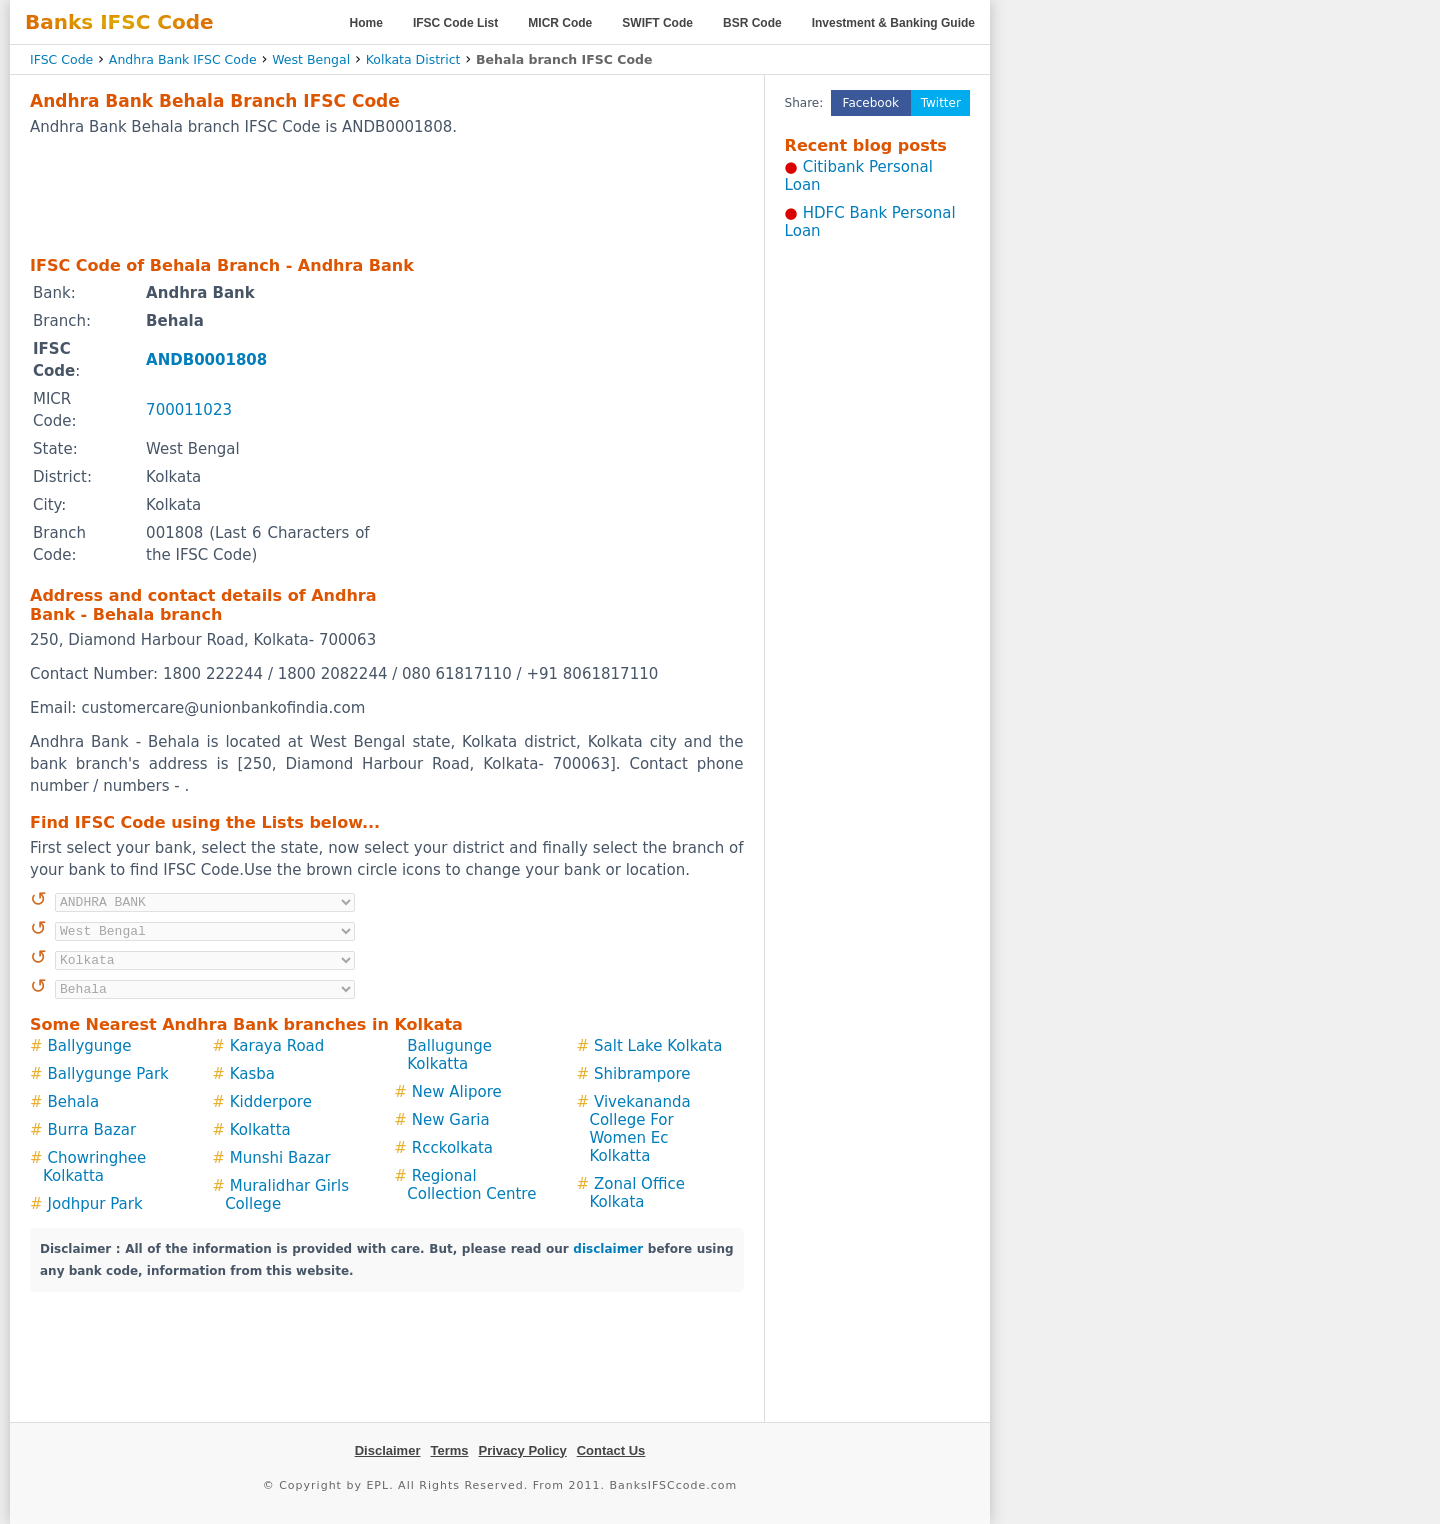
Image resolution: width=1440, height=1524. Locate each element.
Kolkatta (260, 1130)
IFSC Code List (455, 23)
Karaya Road (277, 1046)
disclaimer (608, 1249)
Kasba (252, 1074)
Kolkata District (413, 59)
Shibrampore (642, 1074)
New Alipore (457, 1092)
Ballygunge (90, 1046)
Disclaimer (388, 1450)
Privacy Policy (523, 1450)
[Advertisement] (387, 195)
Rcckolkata (452, 1148)
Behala (74, 1102)
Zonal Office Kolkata (636, 1193)
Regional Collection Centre (471, 1185)
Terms (449, 1450)
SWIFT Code (657, 23)
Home (366, 23)
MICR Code (560, 23)
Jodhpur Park (95, 1204)
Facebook (871, 103)
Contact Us (611, 1450)
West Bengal (311, 59)
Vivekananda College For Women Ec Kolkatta (639, 1129)
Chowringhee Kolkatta (94, 1167)
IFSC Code (61, 59)
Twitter (941, 103)
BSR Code (752, 23)
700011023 (189, 410)
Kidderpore (271, 1102)
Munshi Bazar (280, 1158)
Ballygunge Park (108, 1074)
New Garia (451, 1120)
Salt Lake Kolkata (658, 1046)
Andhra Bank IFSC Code (183, 59)
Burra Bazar (92, 1130)
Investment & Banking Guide (893, 23)
